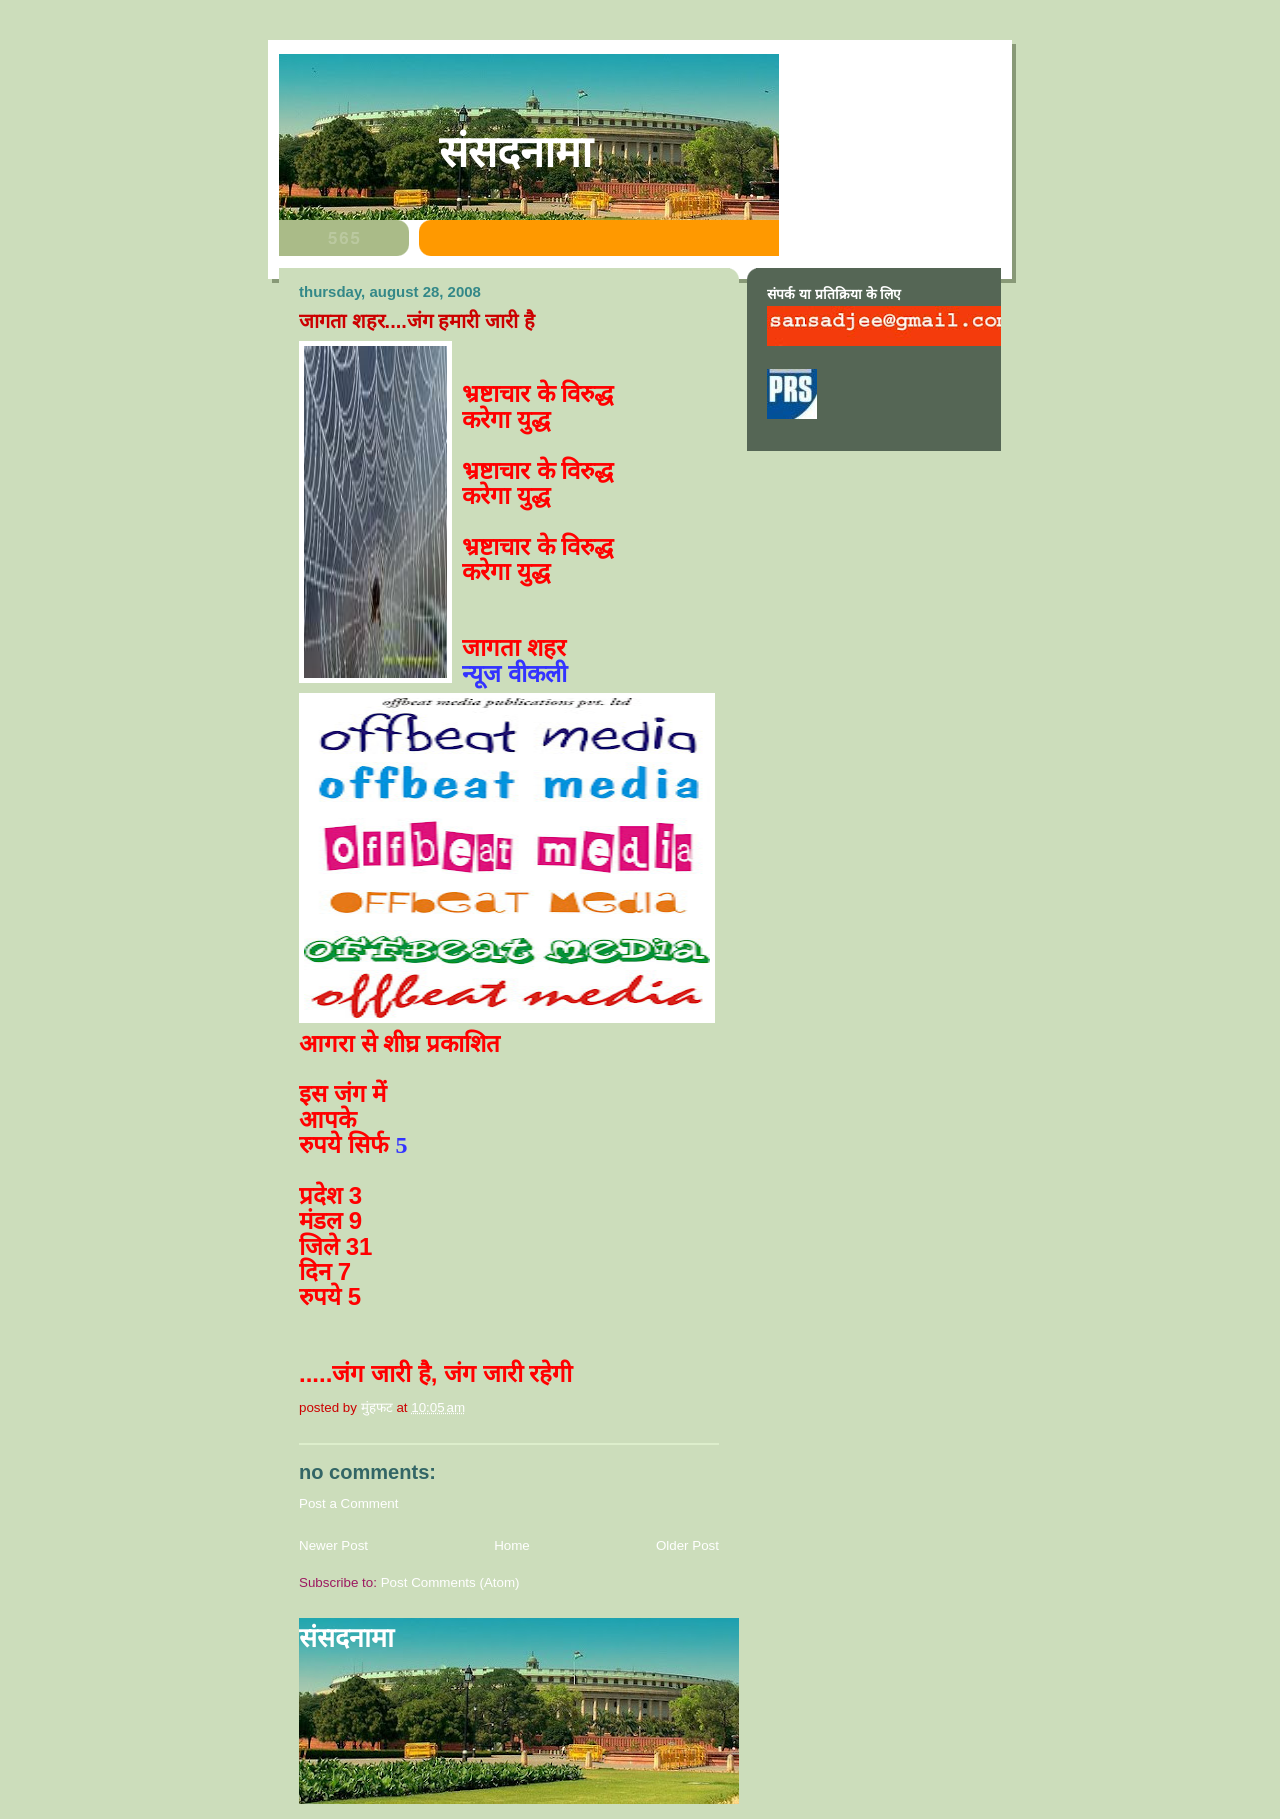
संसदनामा (515, 152)
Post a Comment (349, 1503)
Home (512, 1545)
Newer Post (333, 1545)
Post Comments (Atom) (450, 1582)
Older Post (687, 1545)
